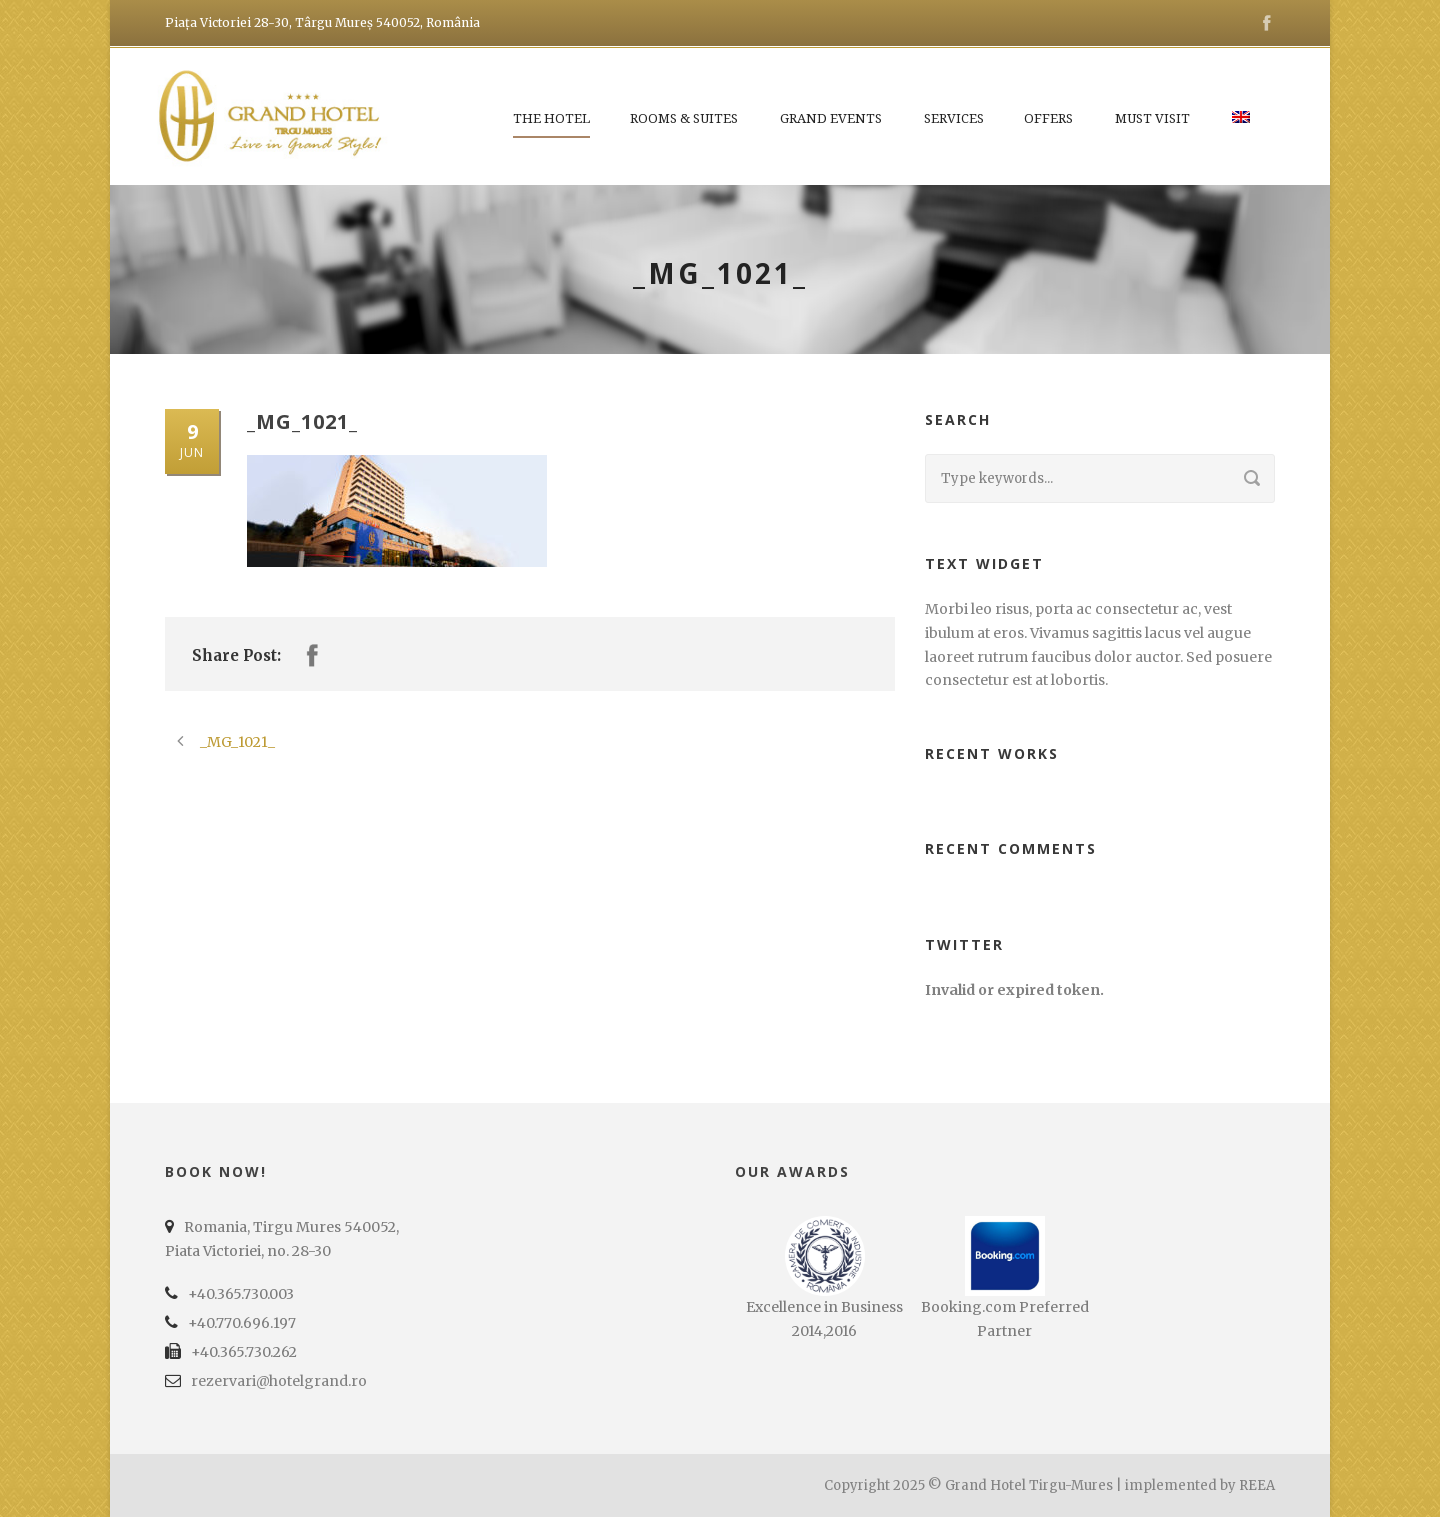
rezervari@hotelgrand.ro (279, 1381)
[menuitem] (1242, 129)
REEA (1257, 1485)
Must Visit (1152, 118)
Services (954, 118)
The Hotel (551, 118)
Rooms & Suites (684, 118)
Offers (1048, 118)
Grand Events (831, 118)
